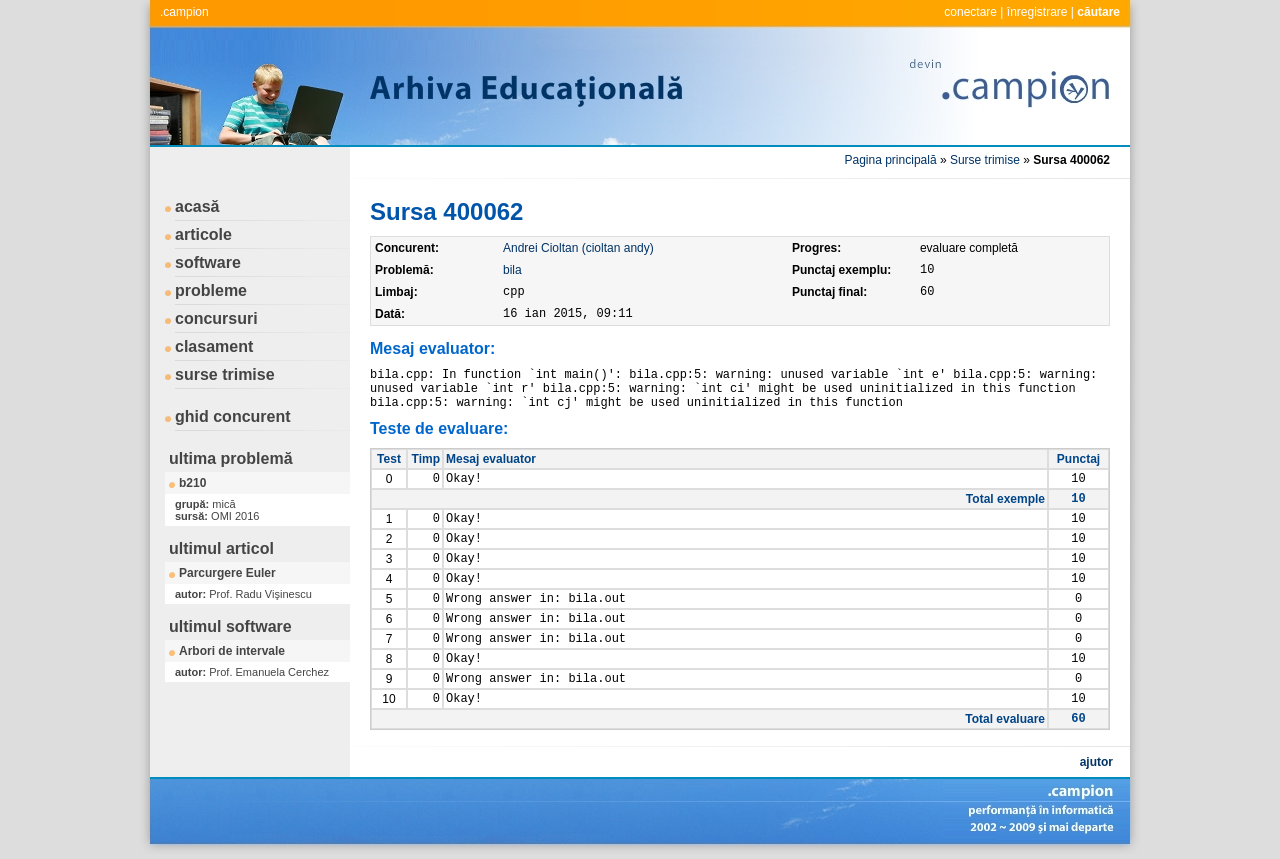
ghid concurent (233, 416)
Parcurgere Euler (227, 573)
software (208, 262)
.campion (184, 12)
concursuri (216, 318)
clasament (214, 346)
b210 (192, 483)
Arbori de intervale (232, 651)
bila (512, 270)
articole (203, 234)
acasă (197, 206)
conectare (970, 12)
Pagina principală (891, 160)
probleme (211, 290)
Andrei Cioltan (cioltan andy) (578, 248)
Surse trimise (985, 160)
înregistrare (1037, 12)
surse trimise (225, 374)
